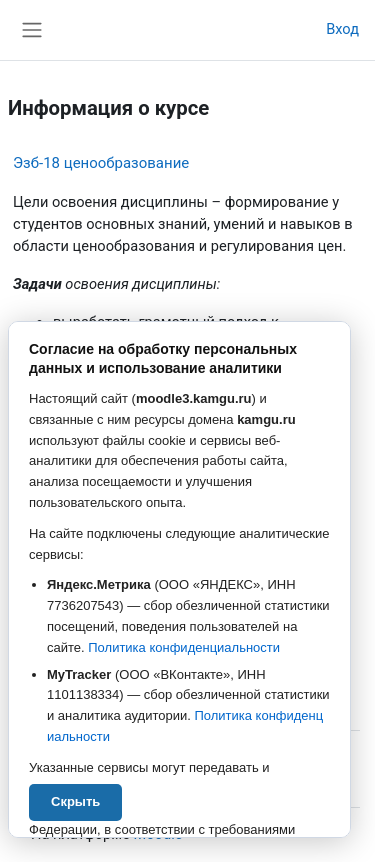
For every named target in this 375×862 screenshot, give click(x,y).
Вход (342, 29)
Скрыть (75, 801)
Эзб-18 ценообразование (101, 163)
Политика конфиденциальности (184, 647)
